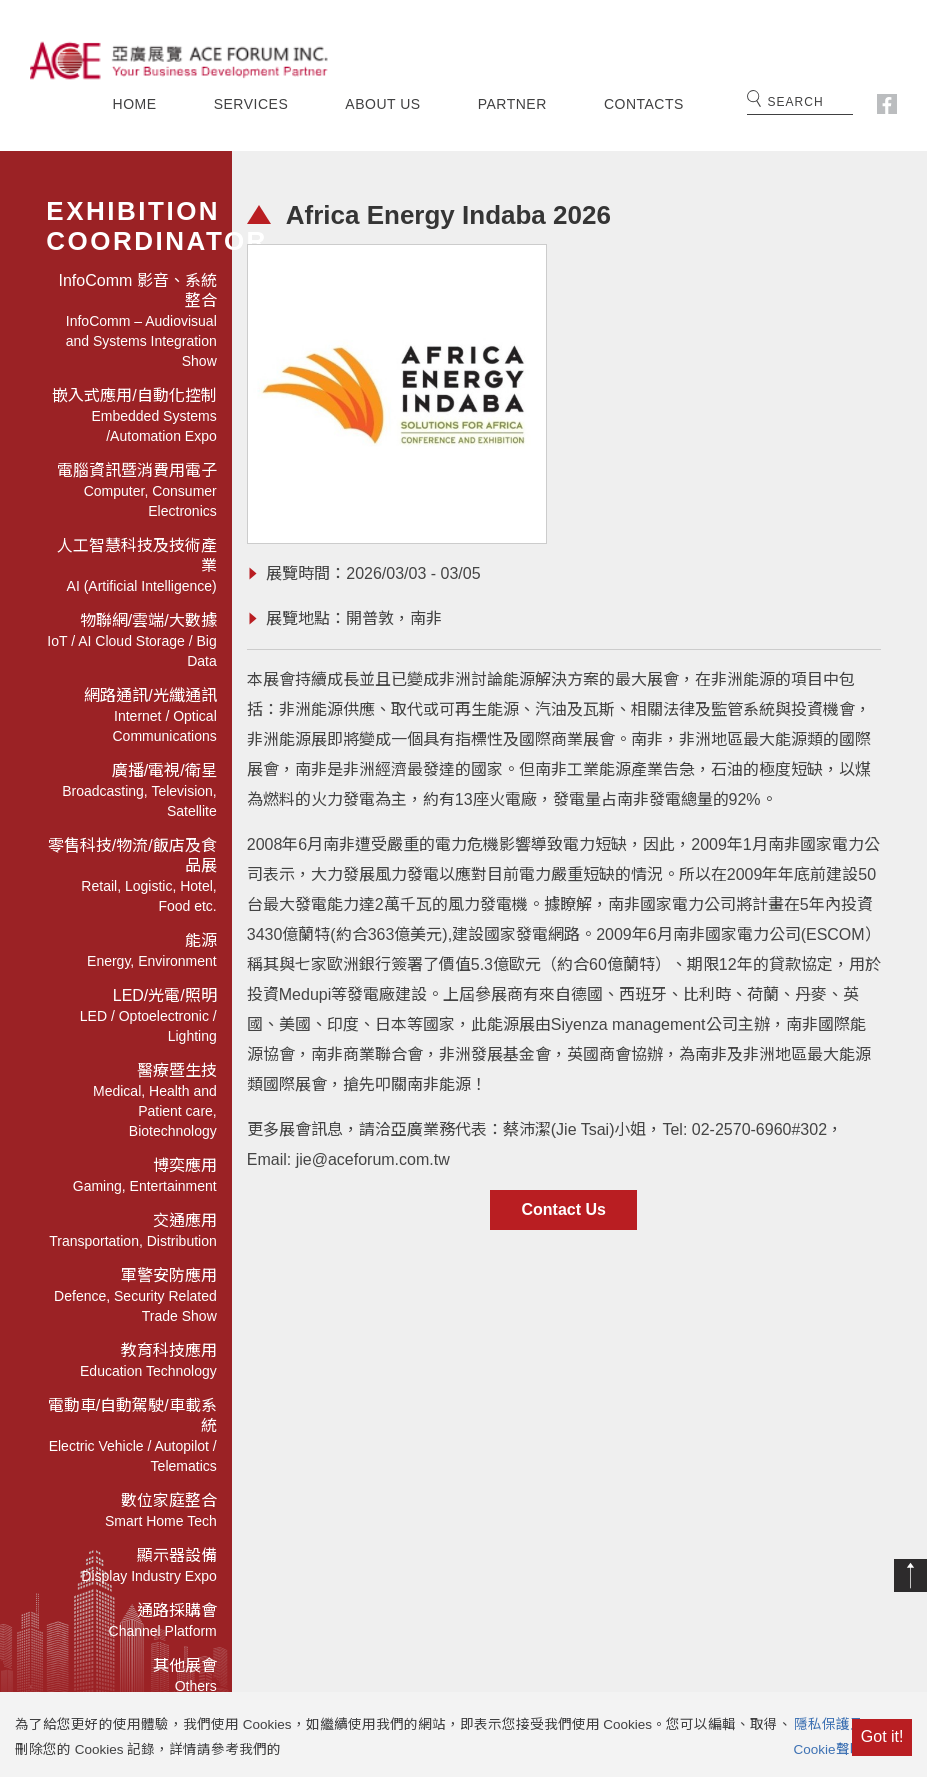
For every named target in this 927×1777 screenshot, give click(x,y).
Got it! (882, 1746)
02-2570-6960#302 (759, 1129)
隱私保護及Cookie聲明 (829, 1747)
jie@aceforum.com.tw (373, 1159)
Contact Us (563, 1209)
